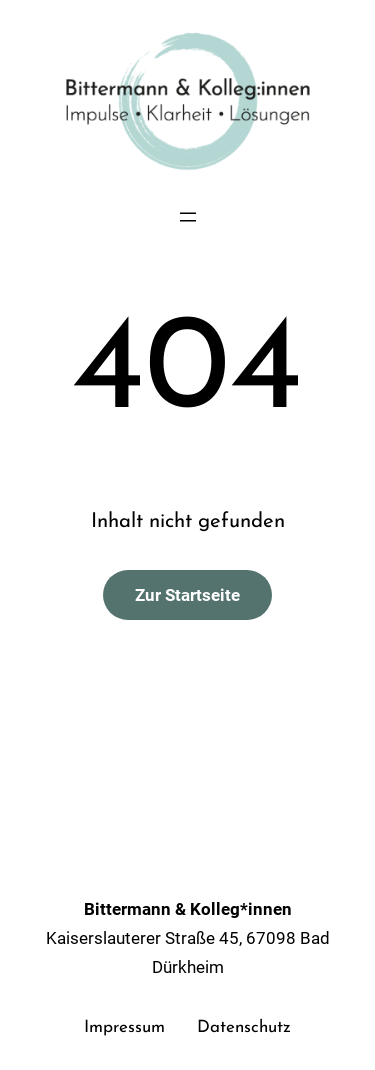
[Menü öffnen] (188, 217)
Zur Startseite (187, 595)
